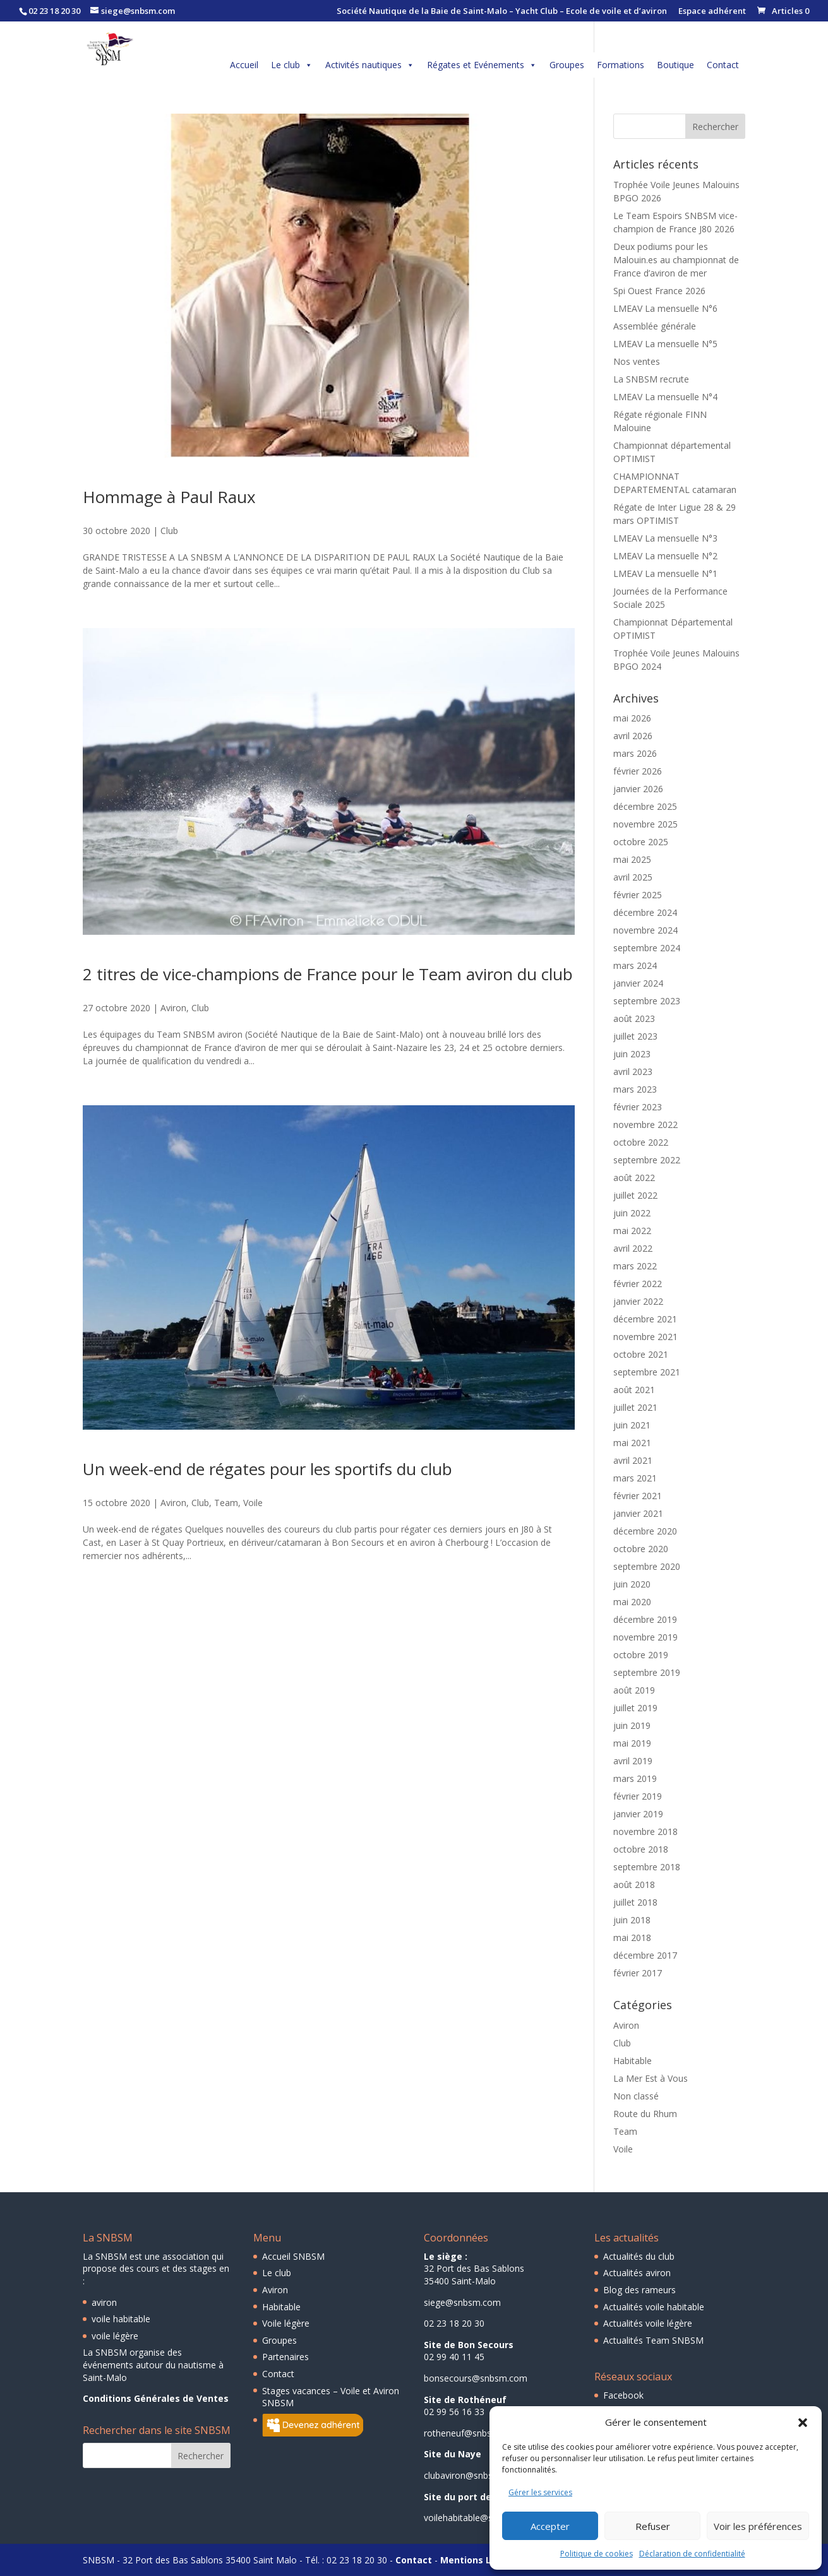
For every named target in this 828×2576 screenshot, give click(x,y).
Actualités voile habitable (653, 2307)
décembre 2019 (645, 1619)
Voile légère (285, 2323)
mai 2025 (632, 859)
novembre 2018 (645, 1831)
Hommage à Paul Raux (169, 496)
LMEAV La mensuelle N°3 (665, 538)
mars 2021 (635, 1478)
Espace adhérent (712, 11)
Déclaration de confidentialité (692, 2553)
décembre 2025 (645, 806)
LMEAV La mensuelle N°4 (665, 397)
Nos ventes (636, 361)
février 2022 (637, 1284)
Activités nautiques (369, 65)
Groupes (566, 65)
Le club (292, 65)
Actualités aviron (637, 2273)
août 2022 (634, 1178)
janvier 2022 (638, 1301)
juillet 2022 (635, 1195)
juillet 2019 (635, 1708)
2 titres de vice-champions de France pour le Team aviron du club (328, 974)
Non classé (636, 2096)
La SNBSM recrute (651, 379)
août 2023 (634, 1018)
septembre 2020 (646, 1566)
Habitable (632, 2061)
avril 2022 (632, 1248)
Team (226, 1503)
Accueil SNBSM (293, 2256)
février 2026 (637, 771)
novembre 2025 (645, 824)
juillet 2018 (635, 1902)
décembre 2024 (645, 912)
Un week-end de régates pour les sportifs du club (267, 1468)
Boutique (675, 65)
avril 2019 (632, 1761)
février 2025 (637, 895)
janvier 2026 (638, 789)
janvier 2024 (638, 983)
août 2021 (634, 1390)
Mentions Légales (481, 2560)
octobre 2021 (640, 1354)
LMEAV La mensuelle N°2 (665, 556)
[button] (802, 2422)
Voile (253, 1503)
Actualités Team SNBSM (653, 2340)
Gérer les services (540, 2492)
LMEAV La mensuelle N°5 (665, 344)
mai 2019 (632, 1743)
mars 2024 (635, 965)
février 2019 (637, 1796)
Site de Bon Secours (468, 2345)
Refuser (652, 2526)
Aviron (173, 1008)
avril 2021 (632, 1460)
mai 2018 (632, 1938)
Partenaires (285, 2357)
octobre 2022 (640, 1142)
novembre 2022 (645, 1125)
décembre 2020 (645, 1531)
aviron (104, 2302)
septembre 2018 (646, 1867)
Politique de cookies (596, 2553)
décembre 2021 (645, 1319)
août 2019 (634, 1690)
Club (169, 531)
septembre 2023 (646, 1001)
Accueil (244, 65)
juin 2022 (632, 1213)
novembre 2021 (645, 1337)
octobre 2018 (640, 1849)
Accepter (550, 2526)
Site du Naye (452, 2454)
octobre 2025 (640, 842)
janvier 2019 (638, 1814)
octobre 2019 (640, 1655)
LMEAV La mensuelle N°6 (665, 308)
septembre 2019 (646, 1672)
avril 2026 (632, 736)
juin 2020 (632, 1584)
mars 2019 (635, 1778)
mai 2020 (632, 1602)
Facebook (623, 2395)
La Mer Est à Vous (650, 2078)
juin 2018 (632, 1920)
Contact (723, 65)
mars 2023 (635, 1089)
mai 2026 (632, 718)
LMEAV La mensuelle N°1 (665, 573)
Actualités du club (639, 2256)
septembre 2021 (646, 1372)
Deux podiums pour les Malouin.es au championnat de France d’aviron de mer (676, 259)
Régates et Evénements (482, 65)
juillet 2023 (635, 1036)
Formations (620, 65)
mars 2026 (635, 753)
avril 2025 (632, 877)
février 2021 (637, 1496)
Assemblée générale (654, 326)
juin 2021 (632, 1425)
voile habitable (121, 2319)
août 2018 (634, 1884)
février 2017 (637, 1973)
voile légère (115, 2336)
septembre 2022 (646, 1160)
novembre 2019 (645, 1637)
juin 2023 (632, 1054)
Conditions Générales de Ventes (156, 2398)
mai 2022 (632, 1231)
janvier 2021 (638, 1513)
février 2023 (637, 1107)
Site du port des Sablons (479, 2497)
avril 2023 (632, 1071)
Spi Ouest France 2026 (659, 291)
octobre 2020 (640, 1549)
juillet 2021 (635, 1407)
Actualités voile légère (647, 2323)
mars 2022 (635, 1266)
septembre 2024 (646, 948)
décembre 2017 (645, 1955)
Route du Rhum (645, 2114)
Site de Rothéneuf (465, 2400)
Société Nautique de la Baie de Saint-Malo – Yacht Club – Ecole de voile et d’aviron (502, 11)
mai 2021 (632, 1443)
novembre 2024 (645, 930)
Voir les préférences (758, 2526)
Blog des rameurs (639, 2290)
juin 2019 (632, 1725)
